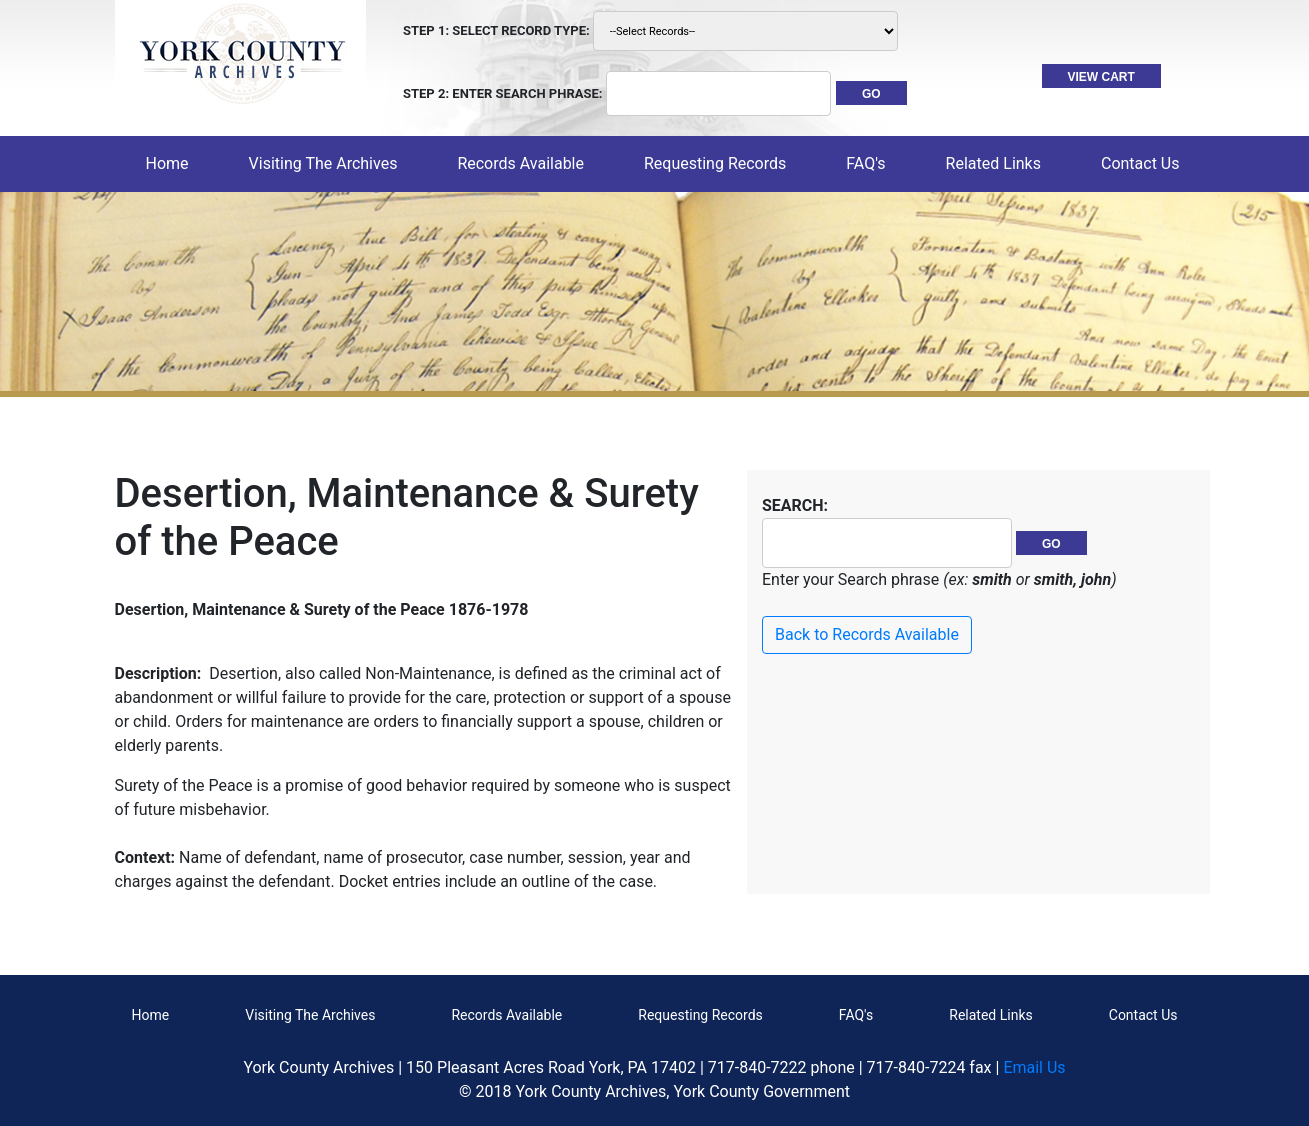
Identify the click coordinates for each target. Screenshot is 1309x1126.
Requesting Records (700, 1015)
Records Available (506, 1015)
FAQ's (865, 163)
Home (171, 162)
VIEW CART (1101, 77)
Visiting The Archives (310, 1015)
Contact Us (1143, 1015)
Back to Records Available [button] (867, 634)
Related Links (990, 1015)
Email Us (1034, 1067)
